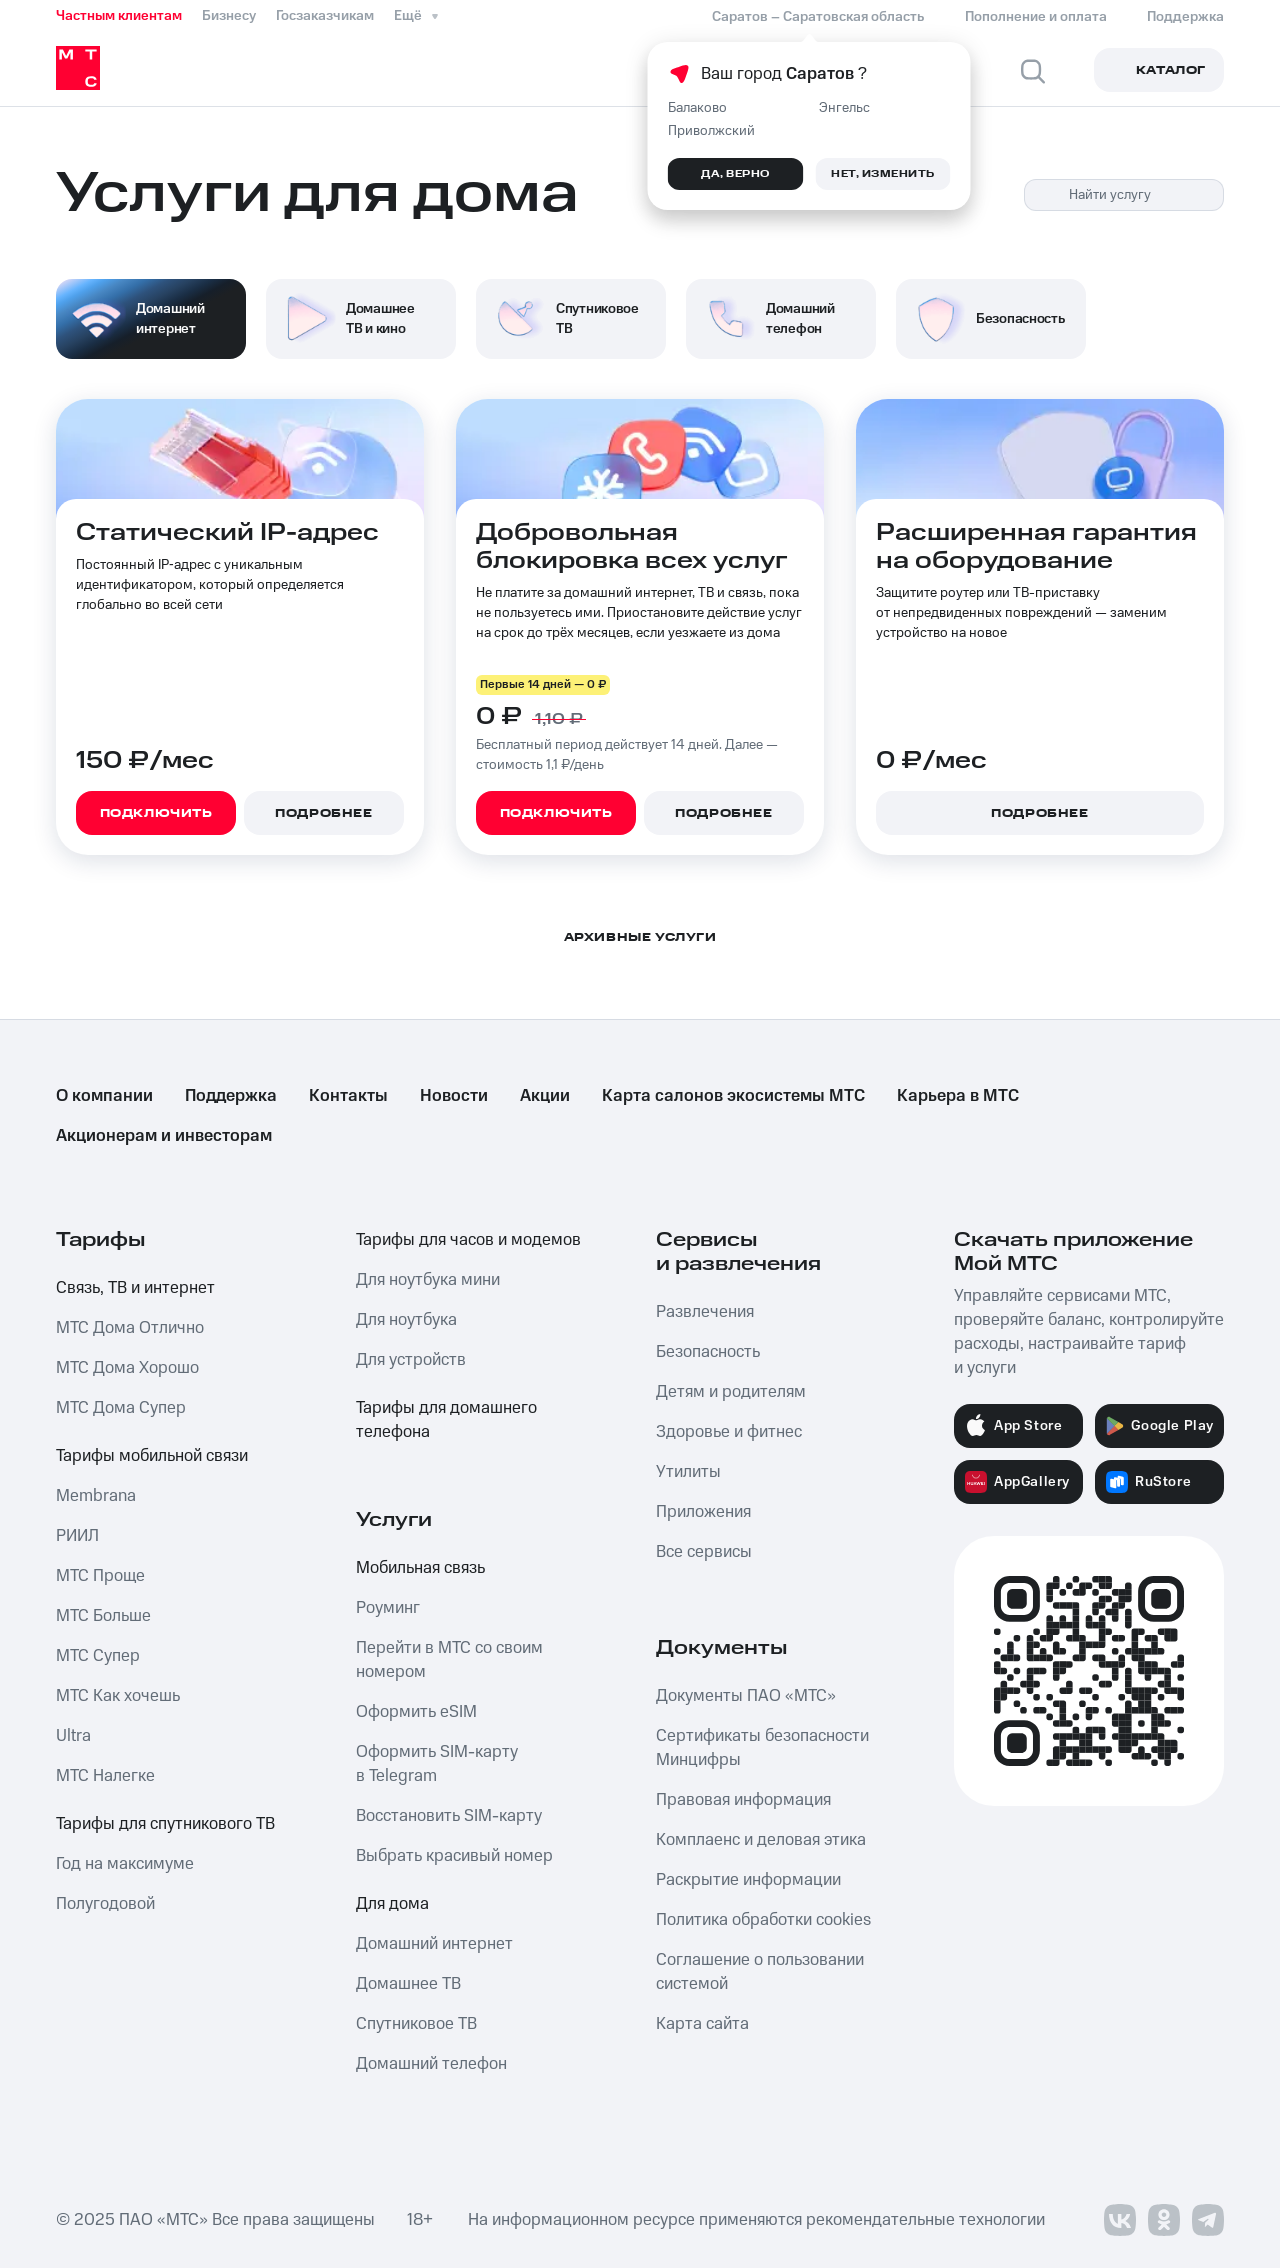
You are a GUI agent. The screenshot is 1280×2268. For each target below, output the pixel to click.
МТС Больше (103, 1616)
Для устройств (411, 1360)
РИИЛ (77, 1536)
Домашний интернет (434, 1944)
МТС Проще (100, 1576)
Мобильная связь (420, 1568)
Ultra (73, 1736)
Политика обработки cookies (763, 1920)
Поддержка (231, 1096)
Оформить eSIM (416, 1712)
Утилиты (688, 1472)
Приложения (703, 1512)
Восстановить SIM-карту (449, 1816)
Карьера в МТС (958, 1096)
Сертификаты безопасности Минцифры (762, 1748)
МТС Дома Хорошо (127, 1368)
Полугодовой (105, 1904)
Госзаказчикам (325, 16)
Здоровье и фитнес (729, 1432)
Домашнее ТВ (408, 1984)
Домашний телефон (431, 2064)
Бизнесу (229, 16)
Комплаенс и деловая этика (761, 1840)
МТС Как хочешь (118, 1696)
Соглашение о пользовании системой (760, 1972)
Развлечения (705, 1312)
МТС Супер (98, 1656)
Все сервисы (704, 1552)
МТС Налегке (105, 1776)
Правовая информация (743, 1800)
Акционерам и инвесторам (164, 1136)
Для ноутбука (406, 1320)
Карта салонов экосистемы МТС (733, 1096)
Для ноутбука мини (428, 1280)
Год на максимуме (125, 1864)
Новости (454, 1096)
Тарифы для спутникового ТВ (165, 1824)
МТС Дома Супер (121, 1408)
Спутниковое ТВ (416, 2024)
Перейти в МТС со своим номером (449, 1660)
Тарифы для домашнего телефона (446, 1420)
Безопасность (708, 1352)
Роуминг (388, 1608)
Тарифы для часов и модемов (468, 1240)
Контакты (348, 1096)
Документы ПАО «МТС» (746, 1696)
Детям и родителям (731, 1392)
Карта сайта (702, 2024)
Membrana (96, 1496)
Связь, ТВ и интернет (135, 1288)
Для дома (392, 1904)
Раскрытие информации (748, 1880)
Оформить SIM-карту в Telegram (437, 1764)
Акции (545, 1096)
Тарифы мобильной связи (152, 1456)
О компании (104, 1096)
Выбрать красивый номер (454, 1856)
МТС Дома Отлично (130, 1328)
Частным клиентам (119, 16)
